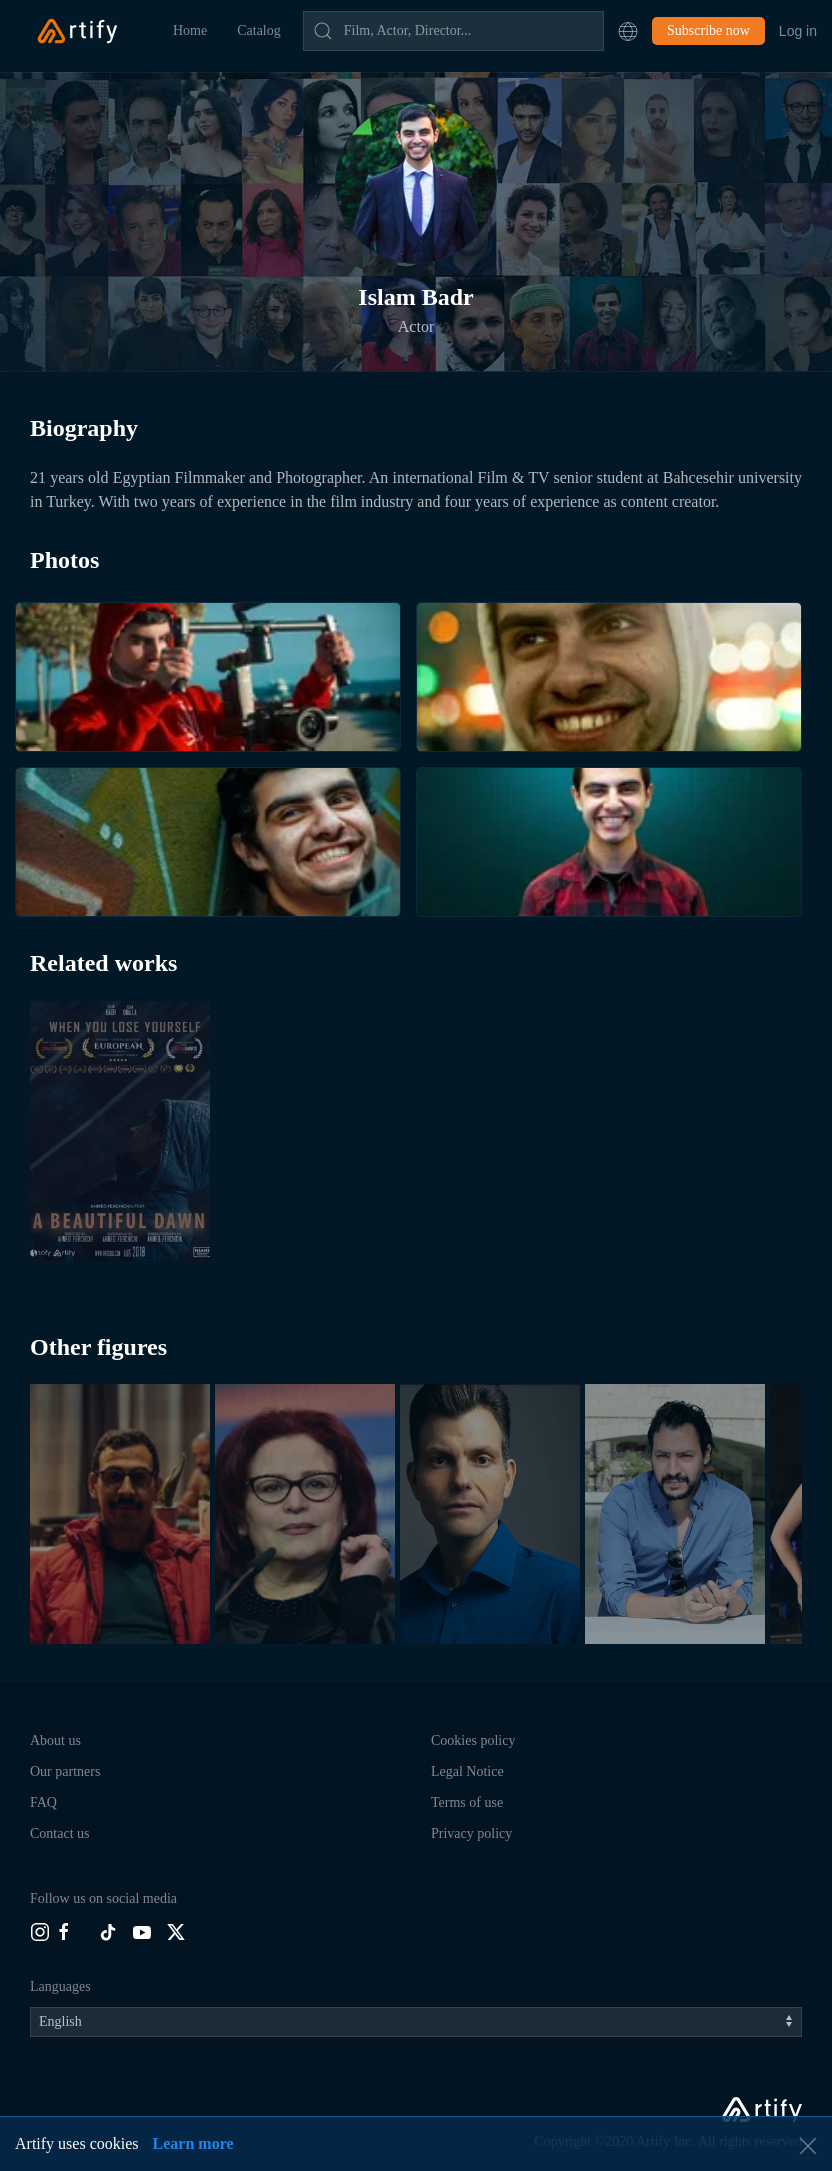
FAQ (43, 1802)
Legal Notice (467, 1771)
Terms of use (467, 1802)
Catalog (259, 30)
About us (55, 1740)
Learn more (193, 2143)
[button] (628, 31)
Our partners (65, 1771)
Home (190, 30)
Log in (798, 31)
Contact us (60, 1833)
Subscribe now (708, 30)
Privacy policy (471, 1833)
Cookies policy (473, 1740)
